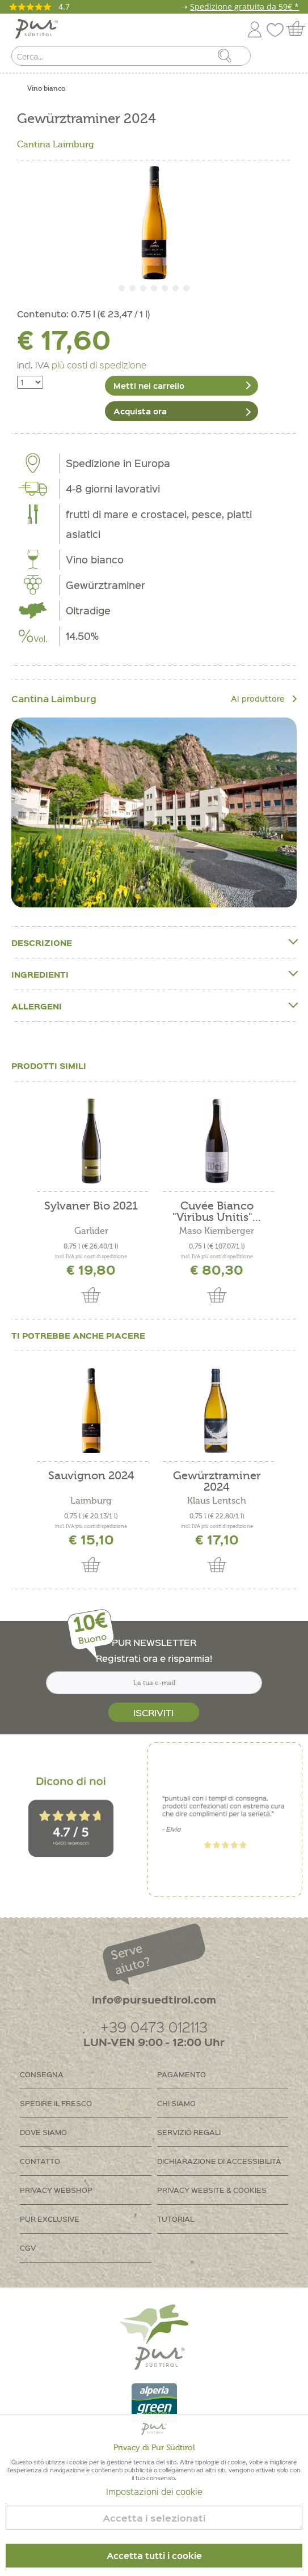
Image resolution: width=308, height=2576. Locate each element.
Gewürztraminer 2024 (217, 1481)
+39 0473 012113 (154, 2026)
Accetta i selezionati (154, 2517)
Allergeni (154, 1006)
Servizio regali (189, 2132)
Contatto (40, 2161)
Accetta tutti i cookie (154, 2555)
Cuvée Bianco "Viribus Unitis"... (216, 1211)
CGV (28, 2247)
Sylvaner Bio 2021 (91, 1206)
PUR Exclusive (49, 2218)
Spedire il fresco (56, 2103)
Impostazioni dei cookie (154, 2491)
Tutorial (175, 2218)
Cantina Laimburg (55, 144)
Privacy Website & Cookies (212, 2190)
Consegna (42, 2074)
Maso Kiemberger (216, 1231)
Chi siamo (176, 2103)
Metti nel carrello (148, 385)
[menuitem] (289, 58)
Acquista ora (140, 411)
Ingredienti (154, 974)
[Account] (255, 27)
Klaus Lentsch (216, 1501)
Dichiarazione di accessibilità (219, 2161)
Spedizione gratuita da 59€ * (244, 6)
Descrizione (154, 942)
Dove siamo (43, 2132)
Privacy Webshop (56, 2190)
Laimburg (91, 1501)
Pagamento (181, 2074)
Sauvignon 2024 (91, 1476)
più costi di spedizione (99, 364)
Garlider (91, 1231)
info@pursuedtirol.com (154, 1999)
